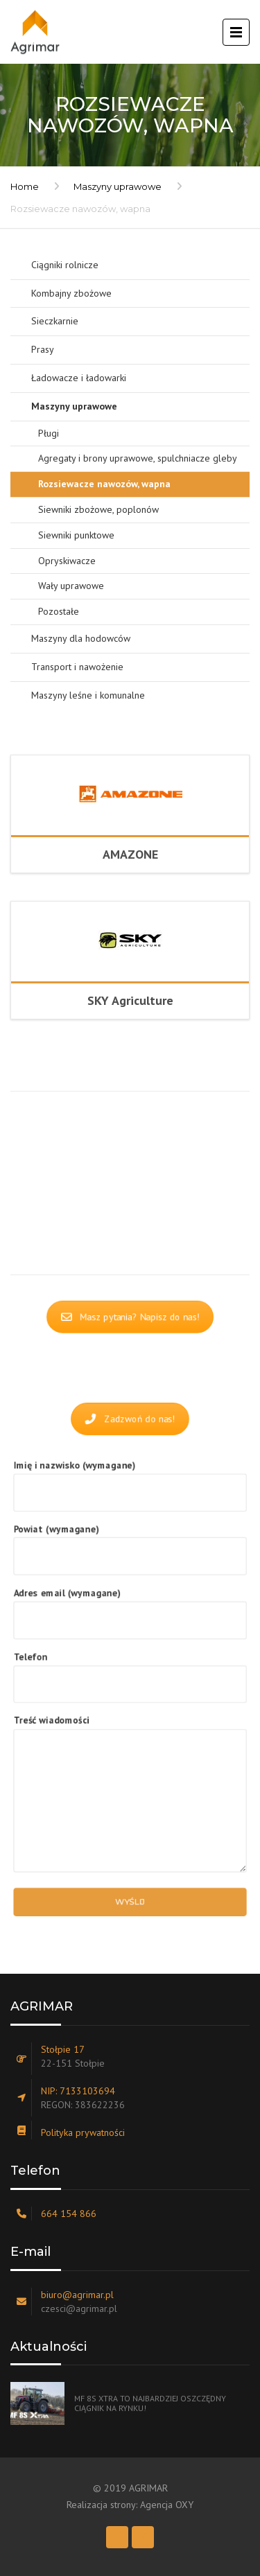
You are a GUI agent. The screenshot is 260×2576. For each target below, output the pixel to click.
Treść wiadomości (129, 1791)
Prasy (42, 349)
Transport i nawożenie (77, 666)
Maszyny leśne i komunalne (88, 695)
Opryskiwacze (67, 560)
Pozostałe (58, 611)
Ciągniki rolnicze (64, 265)
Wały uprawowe (71, 585)
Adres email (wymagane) (129, 1609)
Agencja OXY (166, 2504)
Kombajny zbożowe (71, 293)
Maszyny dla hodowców (80, 638)
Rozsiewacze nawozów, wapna (104, 483)
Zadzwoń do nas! (130, 1417)
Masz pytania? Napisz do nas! (130, 1318)
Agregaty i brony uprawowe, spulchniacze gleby (137, 458)
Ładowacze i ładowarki (78, 377)
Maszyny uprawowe (117, 186)
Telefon (129, 1671)
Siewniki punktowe (76, 535)
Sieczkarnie (54, 321)
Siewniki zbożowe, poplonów (98, 509)
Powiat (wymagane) (129, 1548)
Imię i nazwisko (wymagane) (129, 1486)
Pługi (48, 433)
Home (24, 186)
